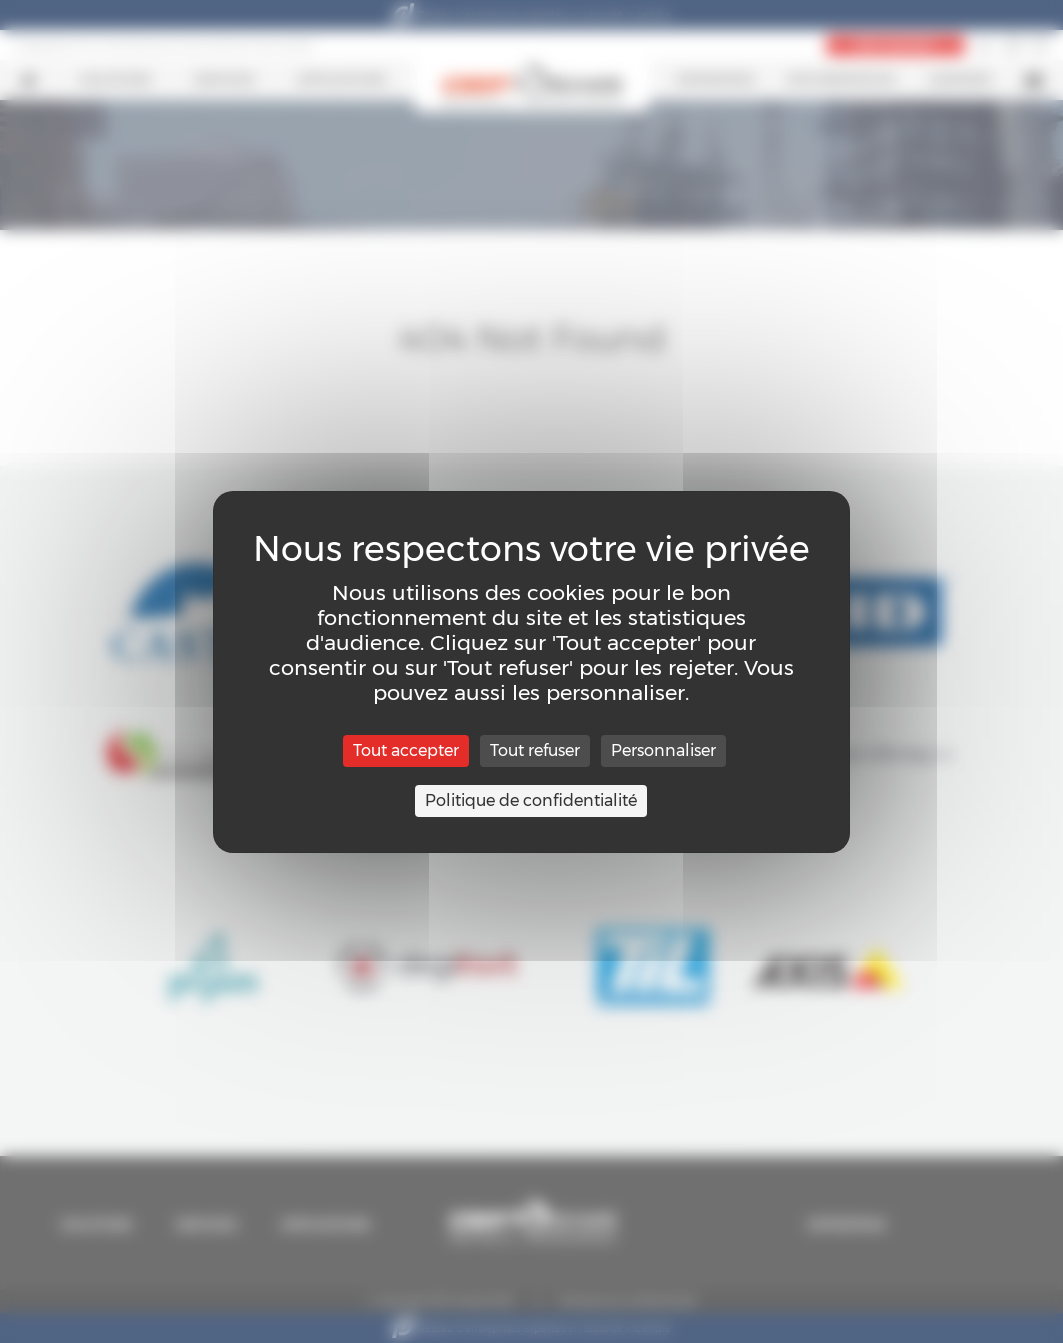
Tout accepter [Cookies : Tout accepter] (406, 750)
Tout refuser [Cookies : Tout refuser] (535, 750)
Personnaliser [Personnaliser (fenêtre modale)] (663, 750)
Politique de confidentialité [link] (531, 800)
